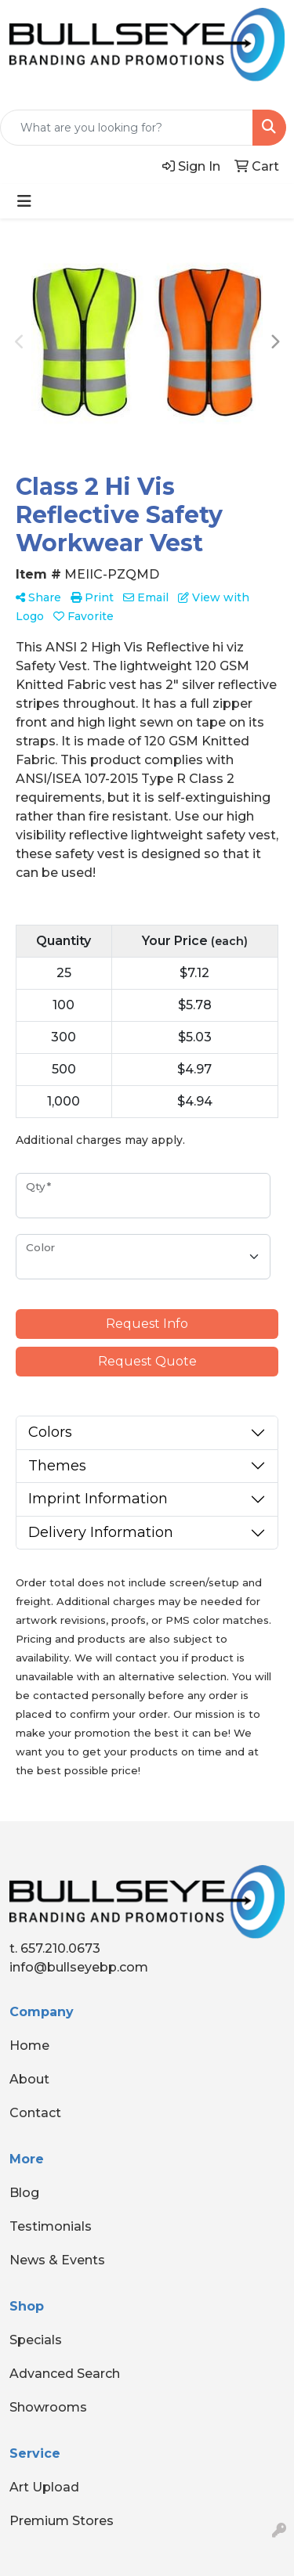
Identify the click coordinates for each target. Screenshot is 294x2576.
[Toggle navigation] (24, 201)
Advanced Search (64, 2373)
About (29, 2079)
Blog (24, 2192)
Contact (35, 2112)
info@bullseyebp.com (78, 1967)
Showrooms (48, 2407)
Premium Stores (61, 2520)
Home (29, 2045)
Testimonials (50, 2226)
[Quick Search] (126, 128)
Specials (35, 2339)
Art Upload (44, 2487)
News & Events (57, 2260)
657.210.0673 (60, 1948)
